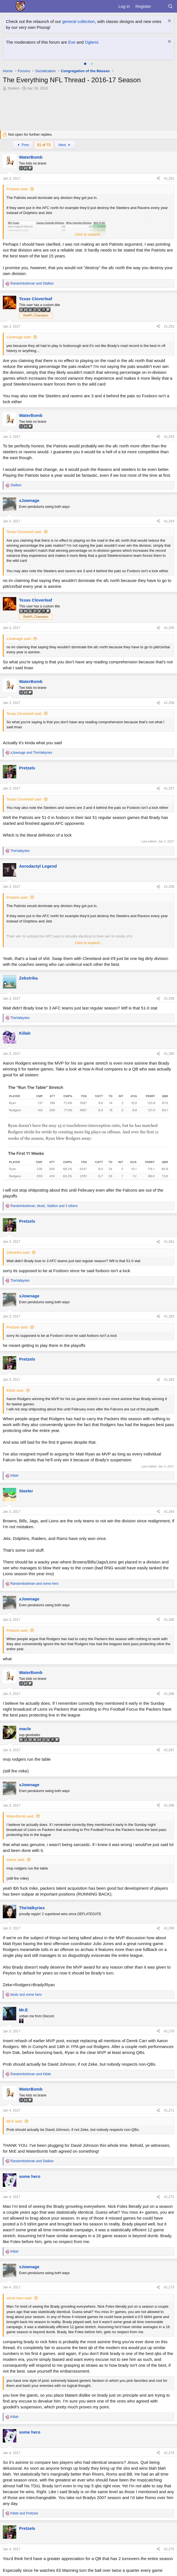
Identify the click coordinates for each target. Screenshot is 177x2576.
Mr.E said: (14, 2121)
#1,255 (169, 628)
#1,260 (169, 1054)
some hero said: (19, 2298)
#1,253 (169, 437)
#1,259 (169, 999)
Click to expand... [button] (89, 234)
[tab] (85, 64)
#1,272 (169, 2197)
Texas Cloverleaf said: (24, 532)
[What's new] (159, 6)
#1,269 (169, 1928)
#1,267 (169, 1750)
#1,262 (169, 1316)
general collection (78, 21)
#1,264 (169, 1512)
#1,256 (169, 703)
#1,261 (169, 1242)
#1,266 (169, 1694)
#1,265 (169, 1620)
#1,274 (169, 2453)
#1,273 (169, 2287)
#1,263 (169, 1380)
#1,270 (169, 2031)
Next (65, 145)
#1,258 (169, 887)
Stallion (14, 88)
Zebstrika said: (18, 1252)
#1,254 (169, 521)
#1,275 (169, 2549)
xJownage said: (19, 337)
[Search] (170, 6)
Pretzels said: (17, 189)
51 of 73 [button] (43, 145)
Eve (72, 42)
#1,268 (169, 1805)
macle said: (15, 1860)
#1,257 (169, 788)
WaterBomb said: (20, 1816)
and (32, 283)
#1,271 (169, 2110)
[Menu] (7, 6)
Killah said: (15, 1390)
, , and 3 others (44, 1206)
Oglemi (91, 42)
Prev (22, 145)
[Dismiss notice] (168, 21)
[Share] (158, 178)
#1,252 (169, 326)
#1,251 (169, 178)
